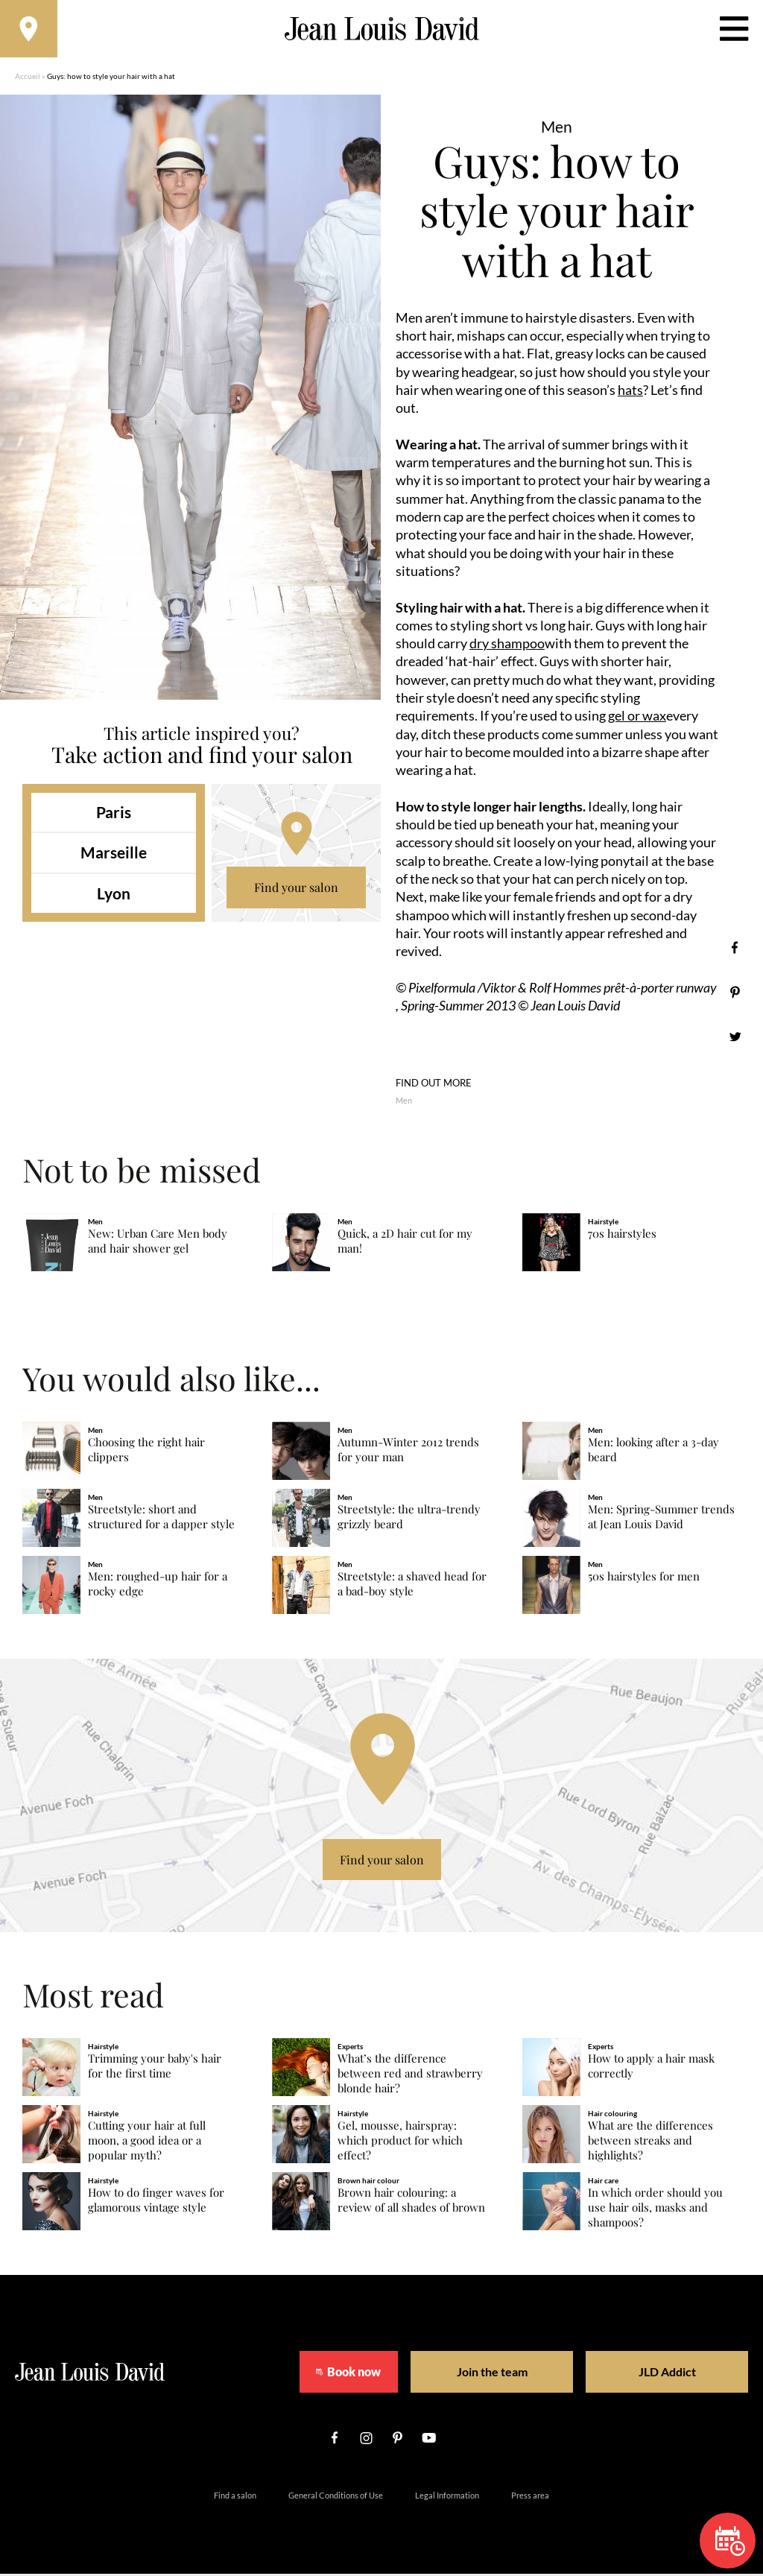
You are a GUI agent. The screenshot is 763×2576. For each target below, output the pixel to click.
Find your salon (296, 889)
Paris (113, 814)
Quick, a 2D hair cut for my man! (405, 1244)
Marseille (113, 855)
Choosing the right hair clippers (146, 1451)
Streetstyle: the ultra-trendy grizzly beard (409, 1519)
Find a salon (235, 2497)
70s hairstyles (622, 1237)
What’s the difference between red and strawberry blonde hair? (410, 2076)
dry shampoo (507, 645)
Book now (344, 2374)
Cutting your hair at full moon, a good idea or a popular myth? (147, 2143)
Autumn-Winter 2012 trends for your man (408, 1451)
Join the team (482, 2374)
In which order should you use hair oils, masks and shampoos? (655, 2210)
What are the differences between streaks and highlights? (650, 2143)
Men (404, 1102)
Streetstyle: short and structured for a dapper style (161, 1519)
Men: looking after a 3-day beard (653, 1451)
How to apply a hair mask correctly (651, 2068)
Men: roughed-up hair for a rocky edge (157, 1586)
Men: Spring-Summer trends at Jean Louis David (661, 1519)
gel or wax (637, 718)
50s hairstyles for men (644, 1579)
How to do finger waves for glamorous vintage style (156, 2202)
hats (630, 392)
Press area (530, 2497)
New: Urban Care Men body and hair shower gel (157, 1244)
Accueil (27, 78)
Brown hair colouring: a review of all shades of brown (411, 2202)
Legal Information (447, 2497)
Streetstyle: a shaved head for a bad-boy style (412, 1586)
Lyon (113, 895)
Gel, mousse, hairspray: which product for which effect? (400, 2143)
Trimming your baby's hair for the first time (154, 2068)
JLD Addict (639, 2374)
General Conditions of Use (335, 2497)
